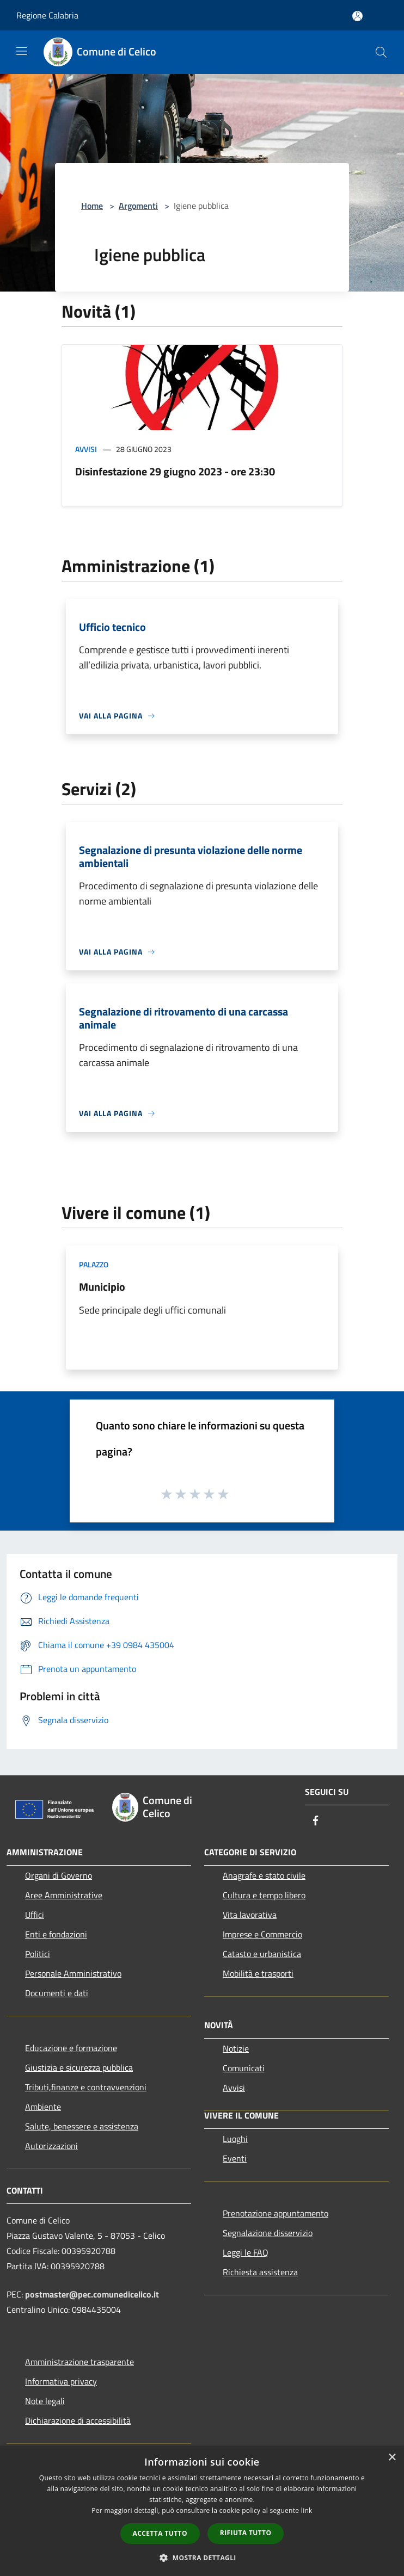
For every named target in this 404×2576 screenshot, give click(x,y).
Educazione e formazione (71, 2047)
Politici (37, 1953)
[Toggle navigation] (21, 51)
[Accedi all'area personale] (357, 16)
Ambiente (43, 2106)
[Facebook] (316, 1821)
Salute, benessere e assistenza (81, 2126)
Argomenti (138, 205)
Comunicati (244, 2068)
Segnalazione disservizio (268, 2232)
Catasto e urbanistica (262, 1953)
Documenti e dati (56, 1992)
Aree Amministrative (63, 1895)
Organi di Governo (58, 1875)
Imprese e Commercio (262, 1934)
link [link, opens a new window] (307, 2510)
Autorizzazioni (51, 2145)
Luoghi (235, 2138)
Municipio (102, 1286)
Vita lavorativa (250, 1914)
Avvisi (86, 449)
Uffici (34, 1914)
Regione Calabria (47, 15)
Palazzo (93, 1264)
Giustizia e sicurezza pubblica (79, 2067)
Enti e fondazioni (56, 1934)
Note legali (45, 2400)
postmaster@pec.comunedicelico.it (92, 2294)
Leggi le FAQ (245, 2252)
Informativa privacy (61, 2381)
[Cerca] (381, 52)
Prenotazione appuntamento (275, 2213)
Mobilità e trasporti (258, 1973)
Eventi (235, 2158)
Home (92, 205)
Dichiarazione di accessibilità (78, 2420)
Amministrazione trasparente (79, 2361)
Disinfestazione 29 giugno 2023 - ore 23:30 (175, 471)
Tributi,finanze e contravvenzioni (85, 2087)
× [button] (392, 2458)
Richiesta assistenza (260, 2271)
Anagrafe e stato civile (264, 1875)
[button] (202, 2557)
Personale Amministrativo (73, 1973)
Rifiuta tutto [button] (246, 2532)
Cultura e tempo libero (264, 1895)
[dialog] (202, 2511)
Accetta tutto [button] (160, 2533)
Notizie (236, 2048)
